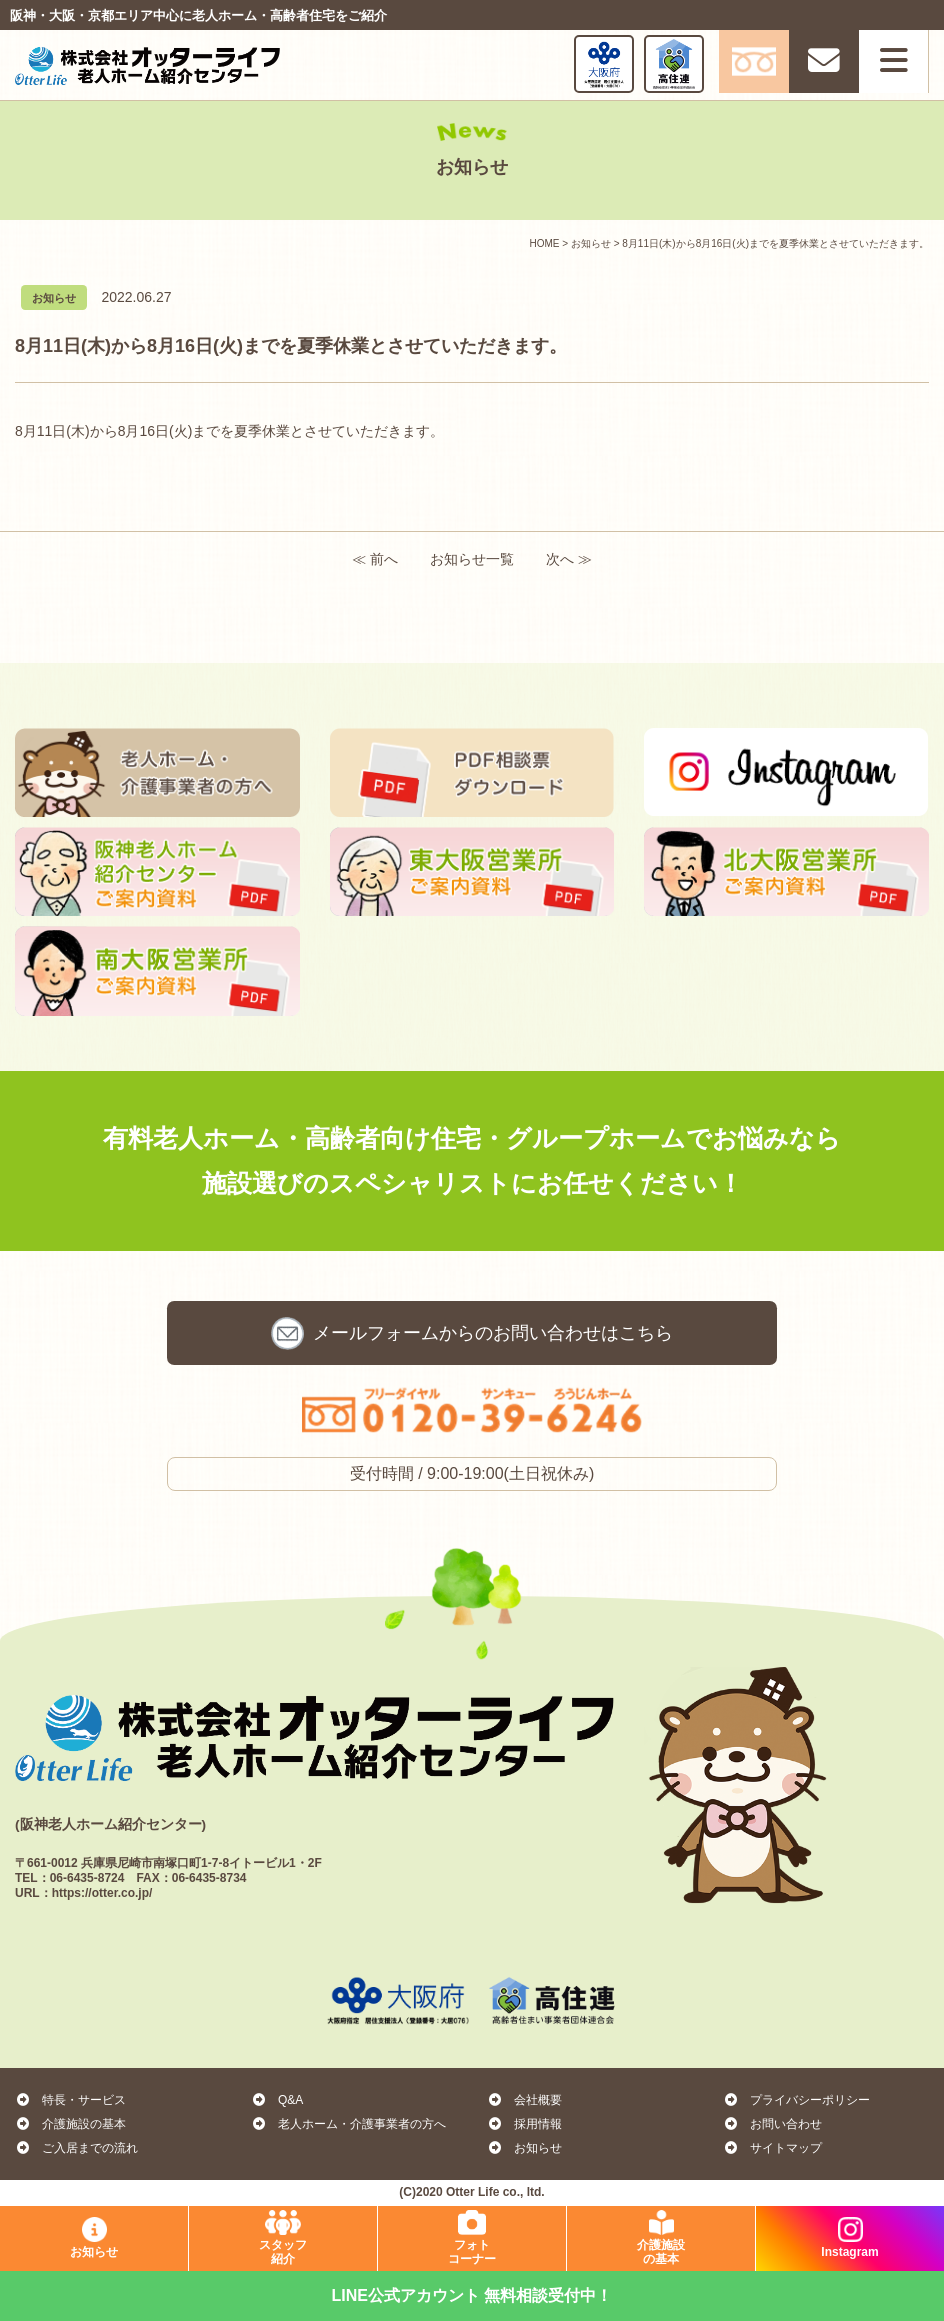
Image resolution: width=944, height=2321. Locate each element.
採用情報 (524, 2124)
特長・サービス (70, 2100)
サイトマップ (772, 2148)
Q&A (277, 2100)
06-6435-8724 (87, 1878)
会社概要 (524, 2100)
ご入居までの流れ (76, 2148)
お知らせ (524, 2148)
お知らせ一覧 (472, 559)
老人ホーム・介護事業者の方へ (348, 2124)
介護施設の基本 (70, 2124)
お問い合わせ (493, 1333)
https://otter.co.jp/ (102, 1893)
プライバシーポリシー (796, 2100)
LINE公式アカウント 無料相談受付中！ (472, 2295)
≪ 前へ (375, 559)
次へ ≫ (569, 559)
